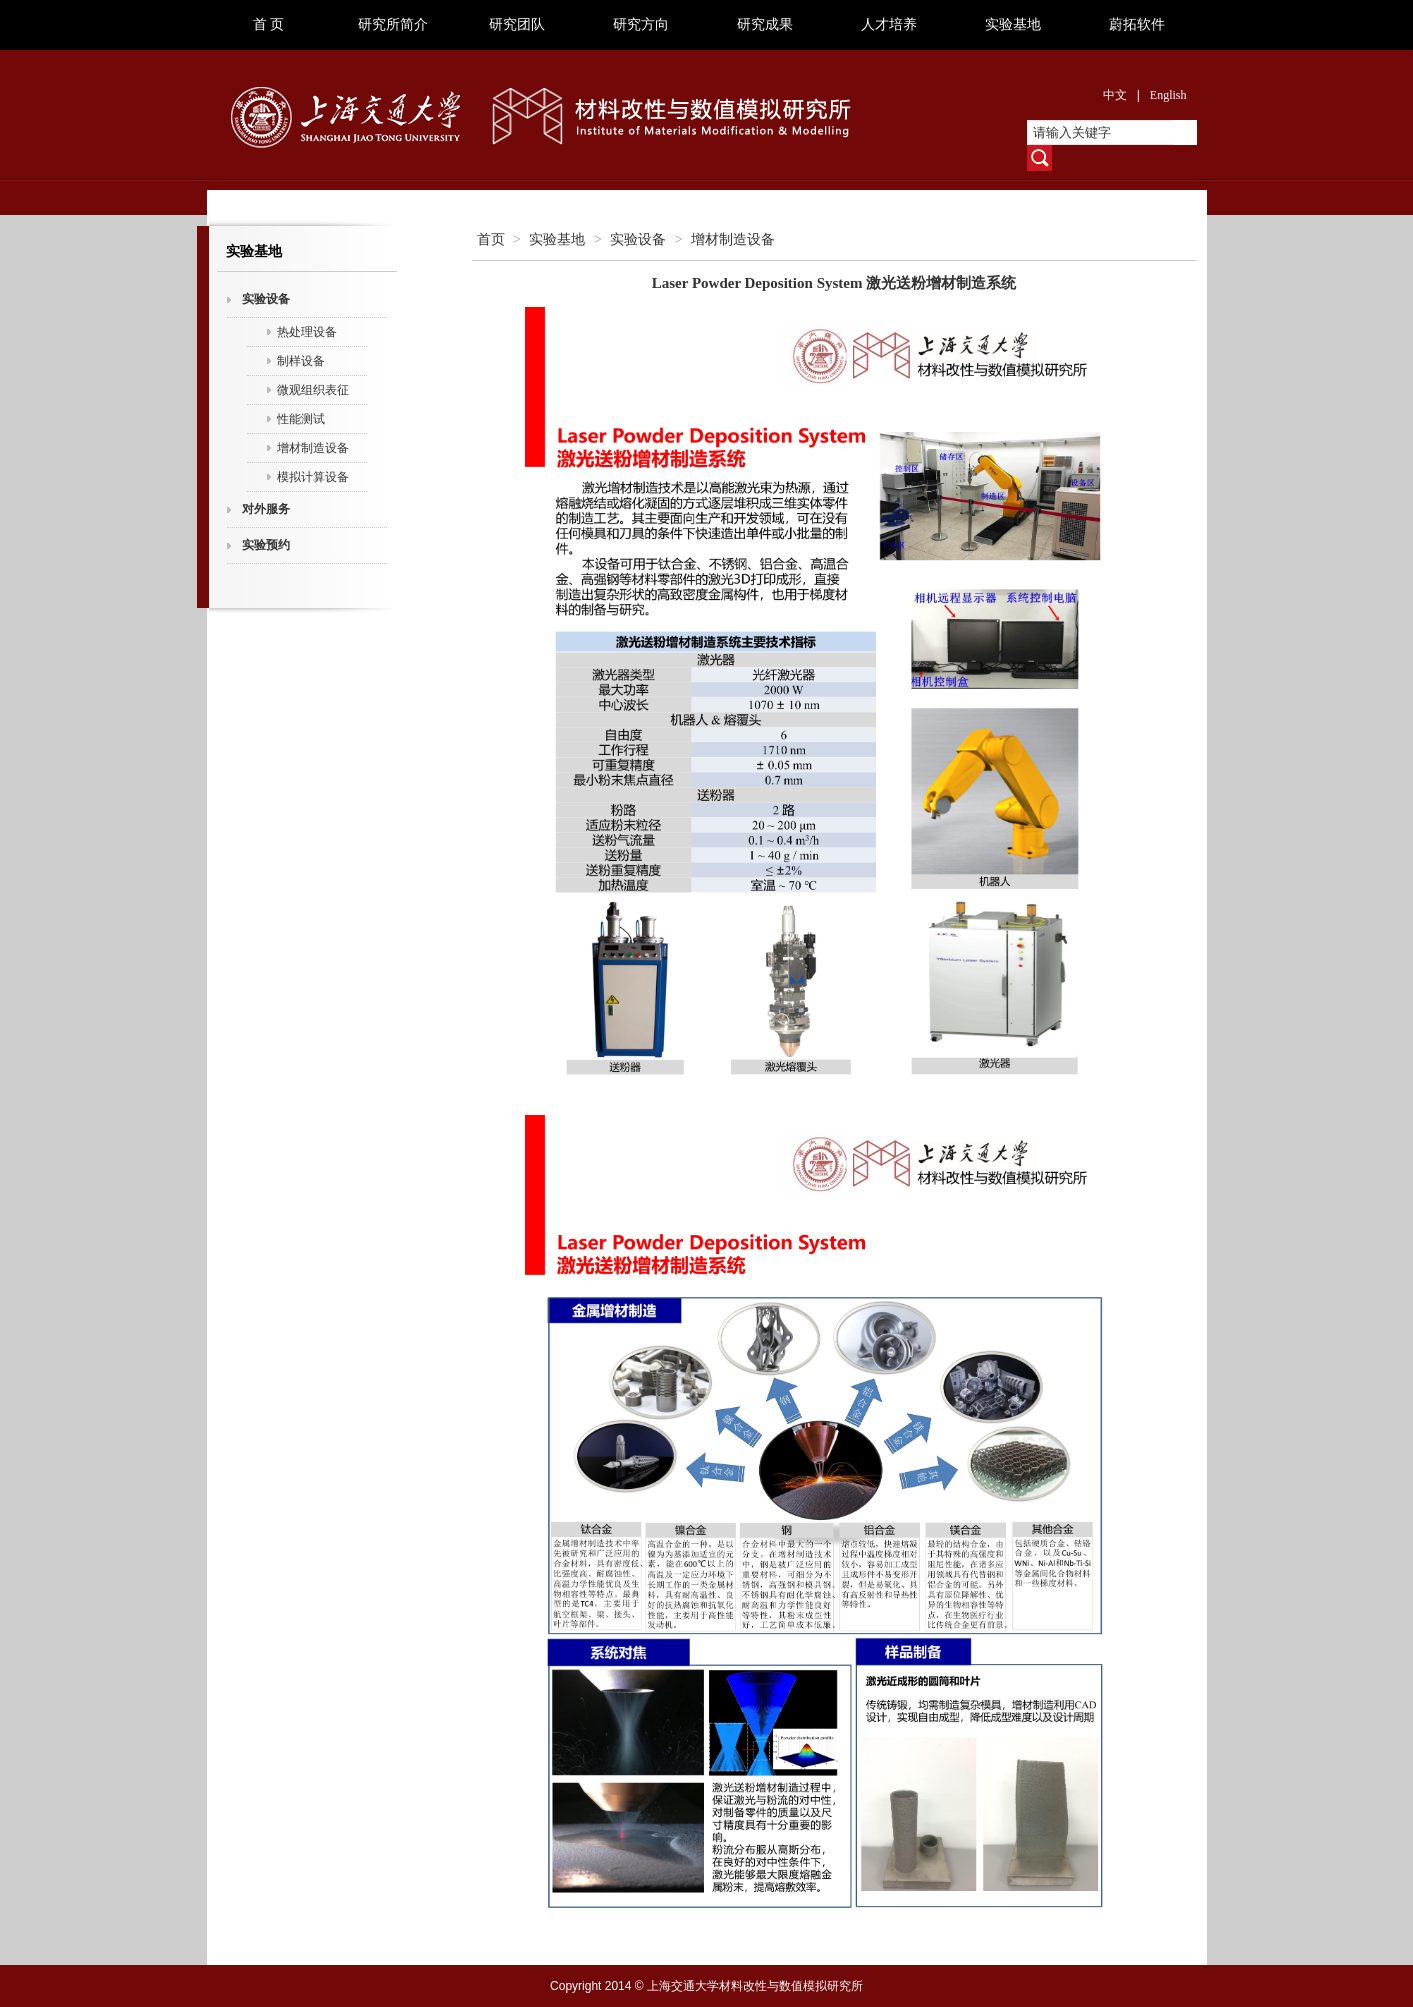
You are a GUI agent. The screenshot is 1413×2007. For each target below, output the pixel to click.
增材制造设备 (313, 448)
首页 (491, 239)
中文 (1115, 95)
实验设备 (266, 299)
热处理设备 (307, 332)
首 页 (269, 24)
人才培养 (889, 24)
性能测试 (301, 419)
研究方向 (641, 24)
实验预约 (266, 545)
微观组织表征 (313, 390)
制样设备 (301, 361)
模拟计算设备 (313, 477)
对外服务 (266, 509)
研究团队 (517, 24)
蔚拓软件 (1137, 24)
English (1168, 95)
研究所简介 (393, 24)
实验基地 (1013, 24)
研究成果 (765, 24)
